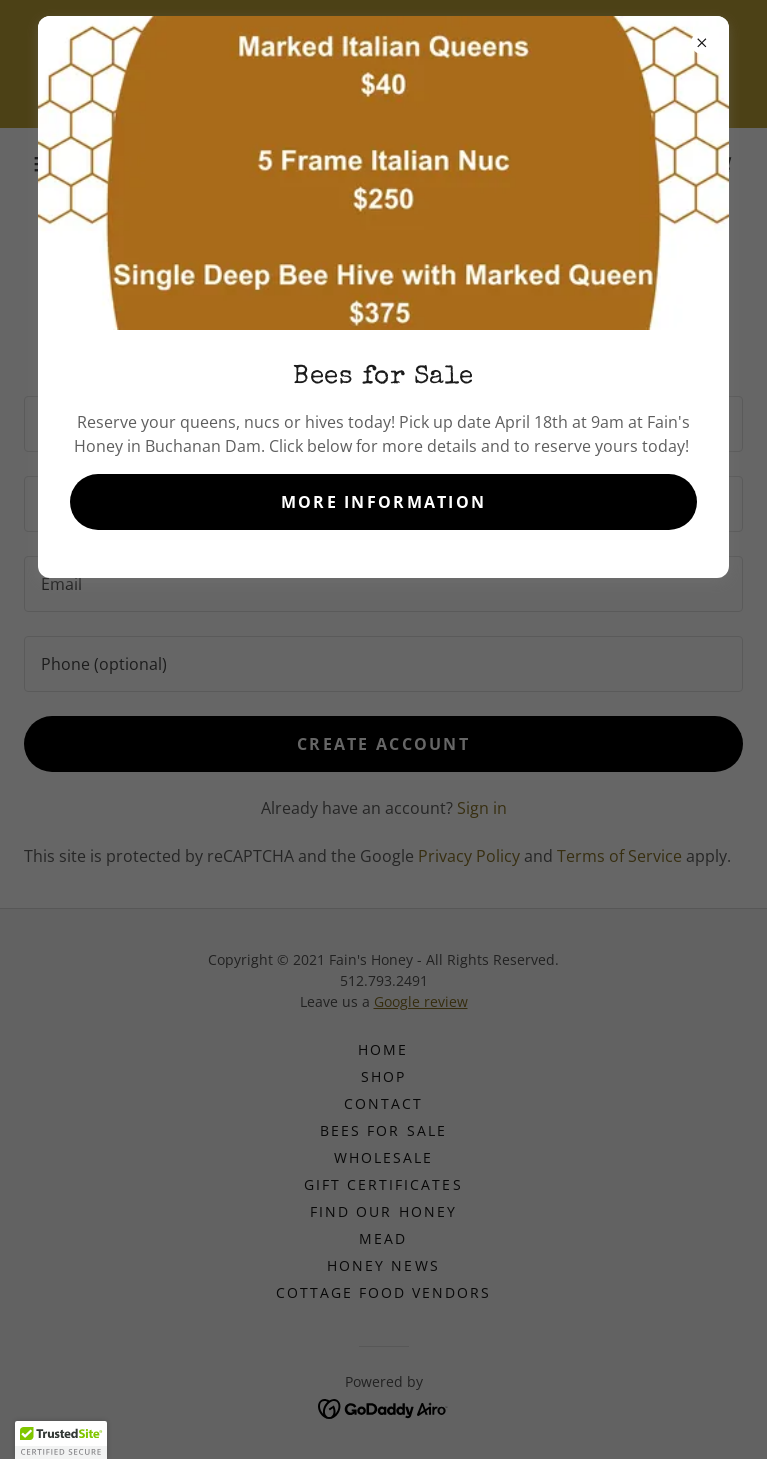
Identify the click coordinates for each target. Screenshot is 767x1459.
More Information (384, 502)
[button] (61, 1440)
